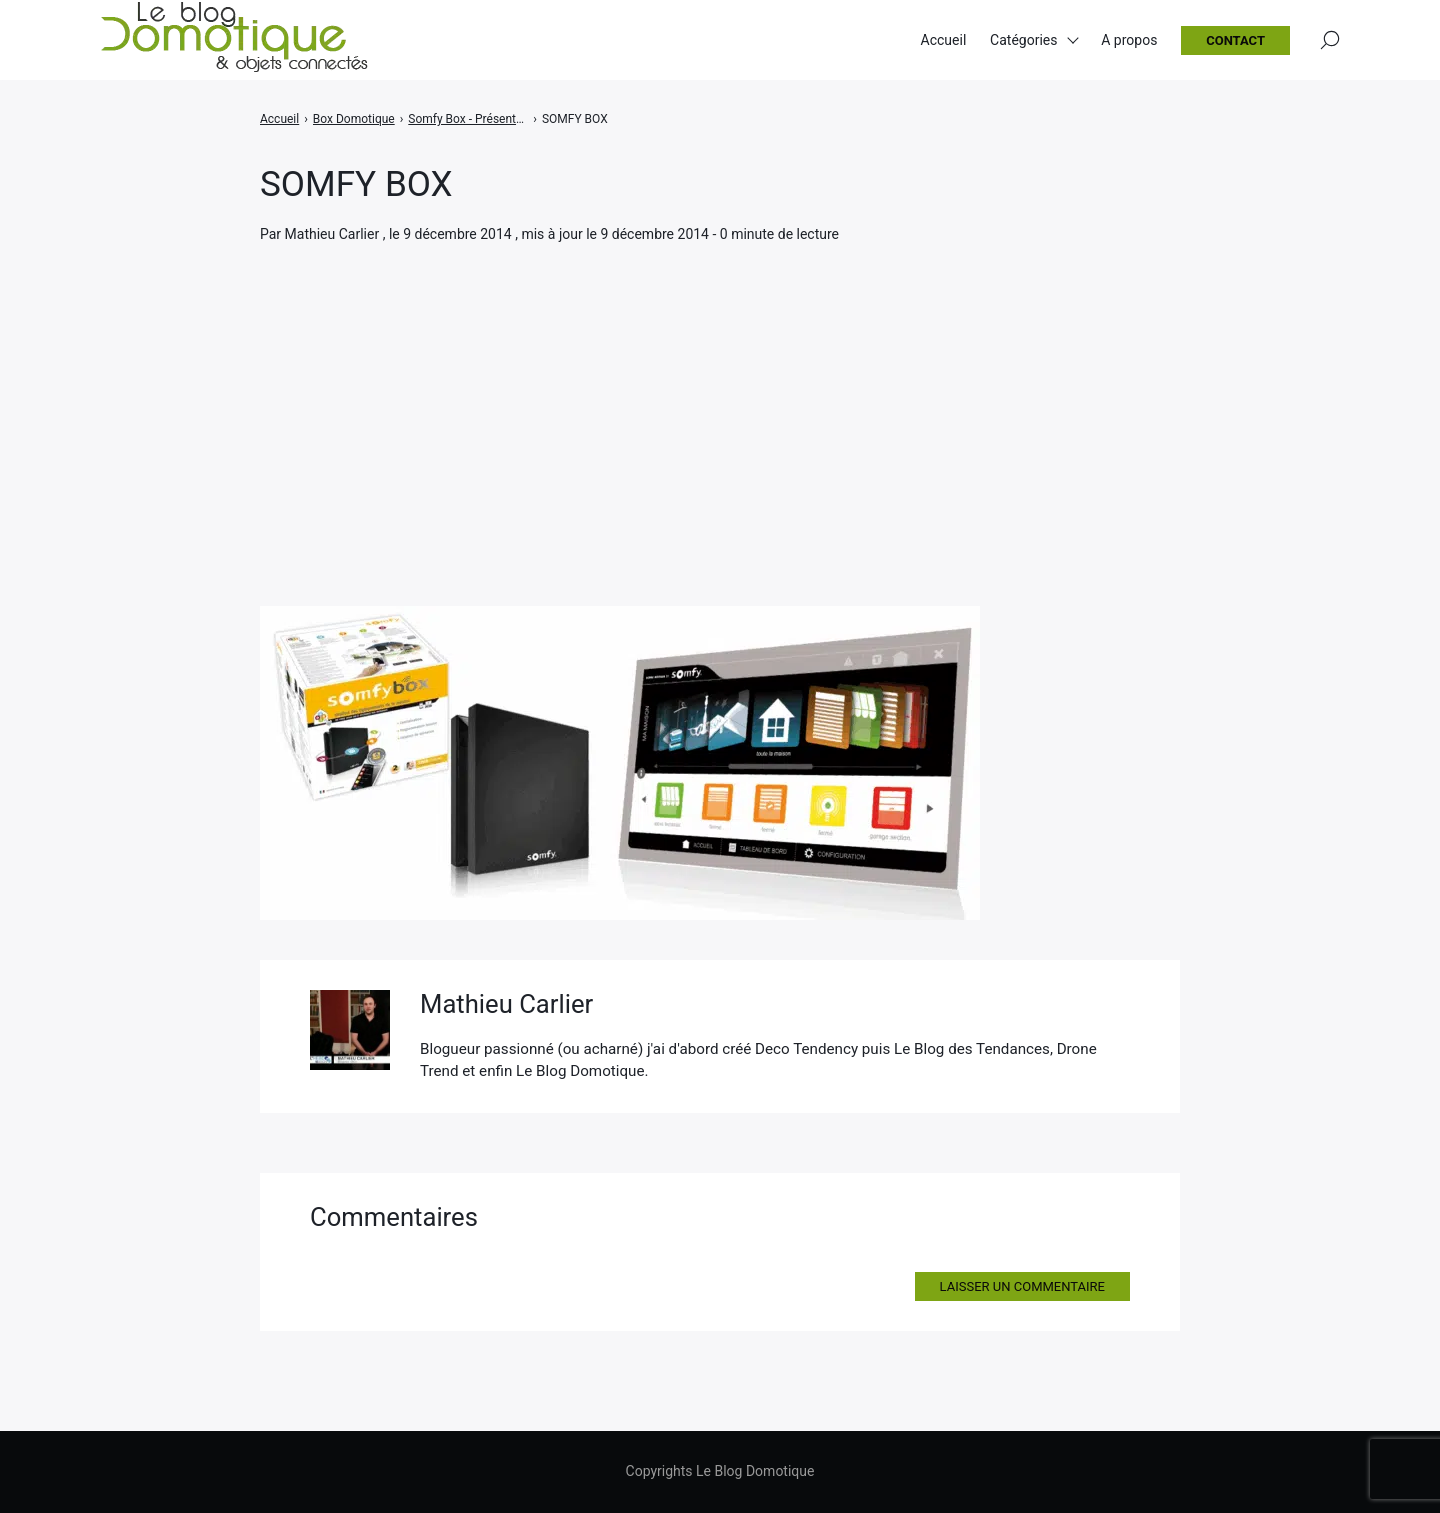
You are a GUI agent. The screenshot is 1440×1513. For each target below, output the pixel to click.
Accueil (944, 40)
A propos (1129, 40)
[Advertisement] (720, 396)
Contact (1235, 40)
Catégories (1023, 40)
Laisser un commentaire (1022, 1286)
